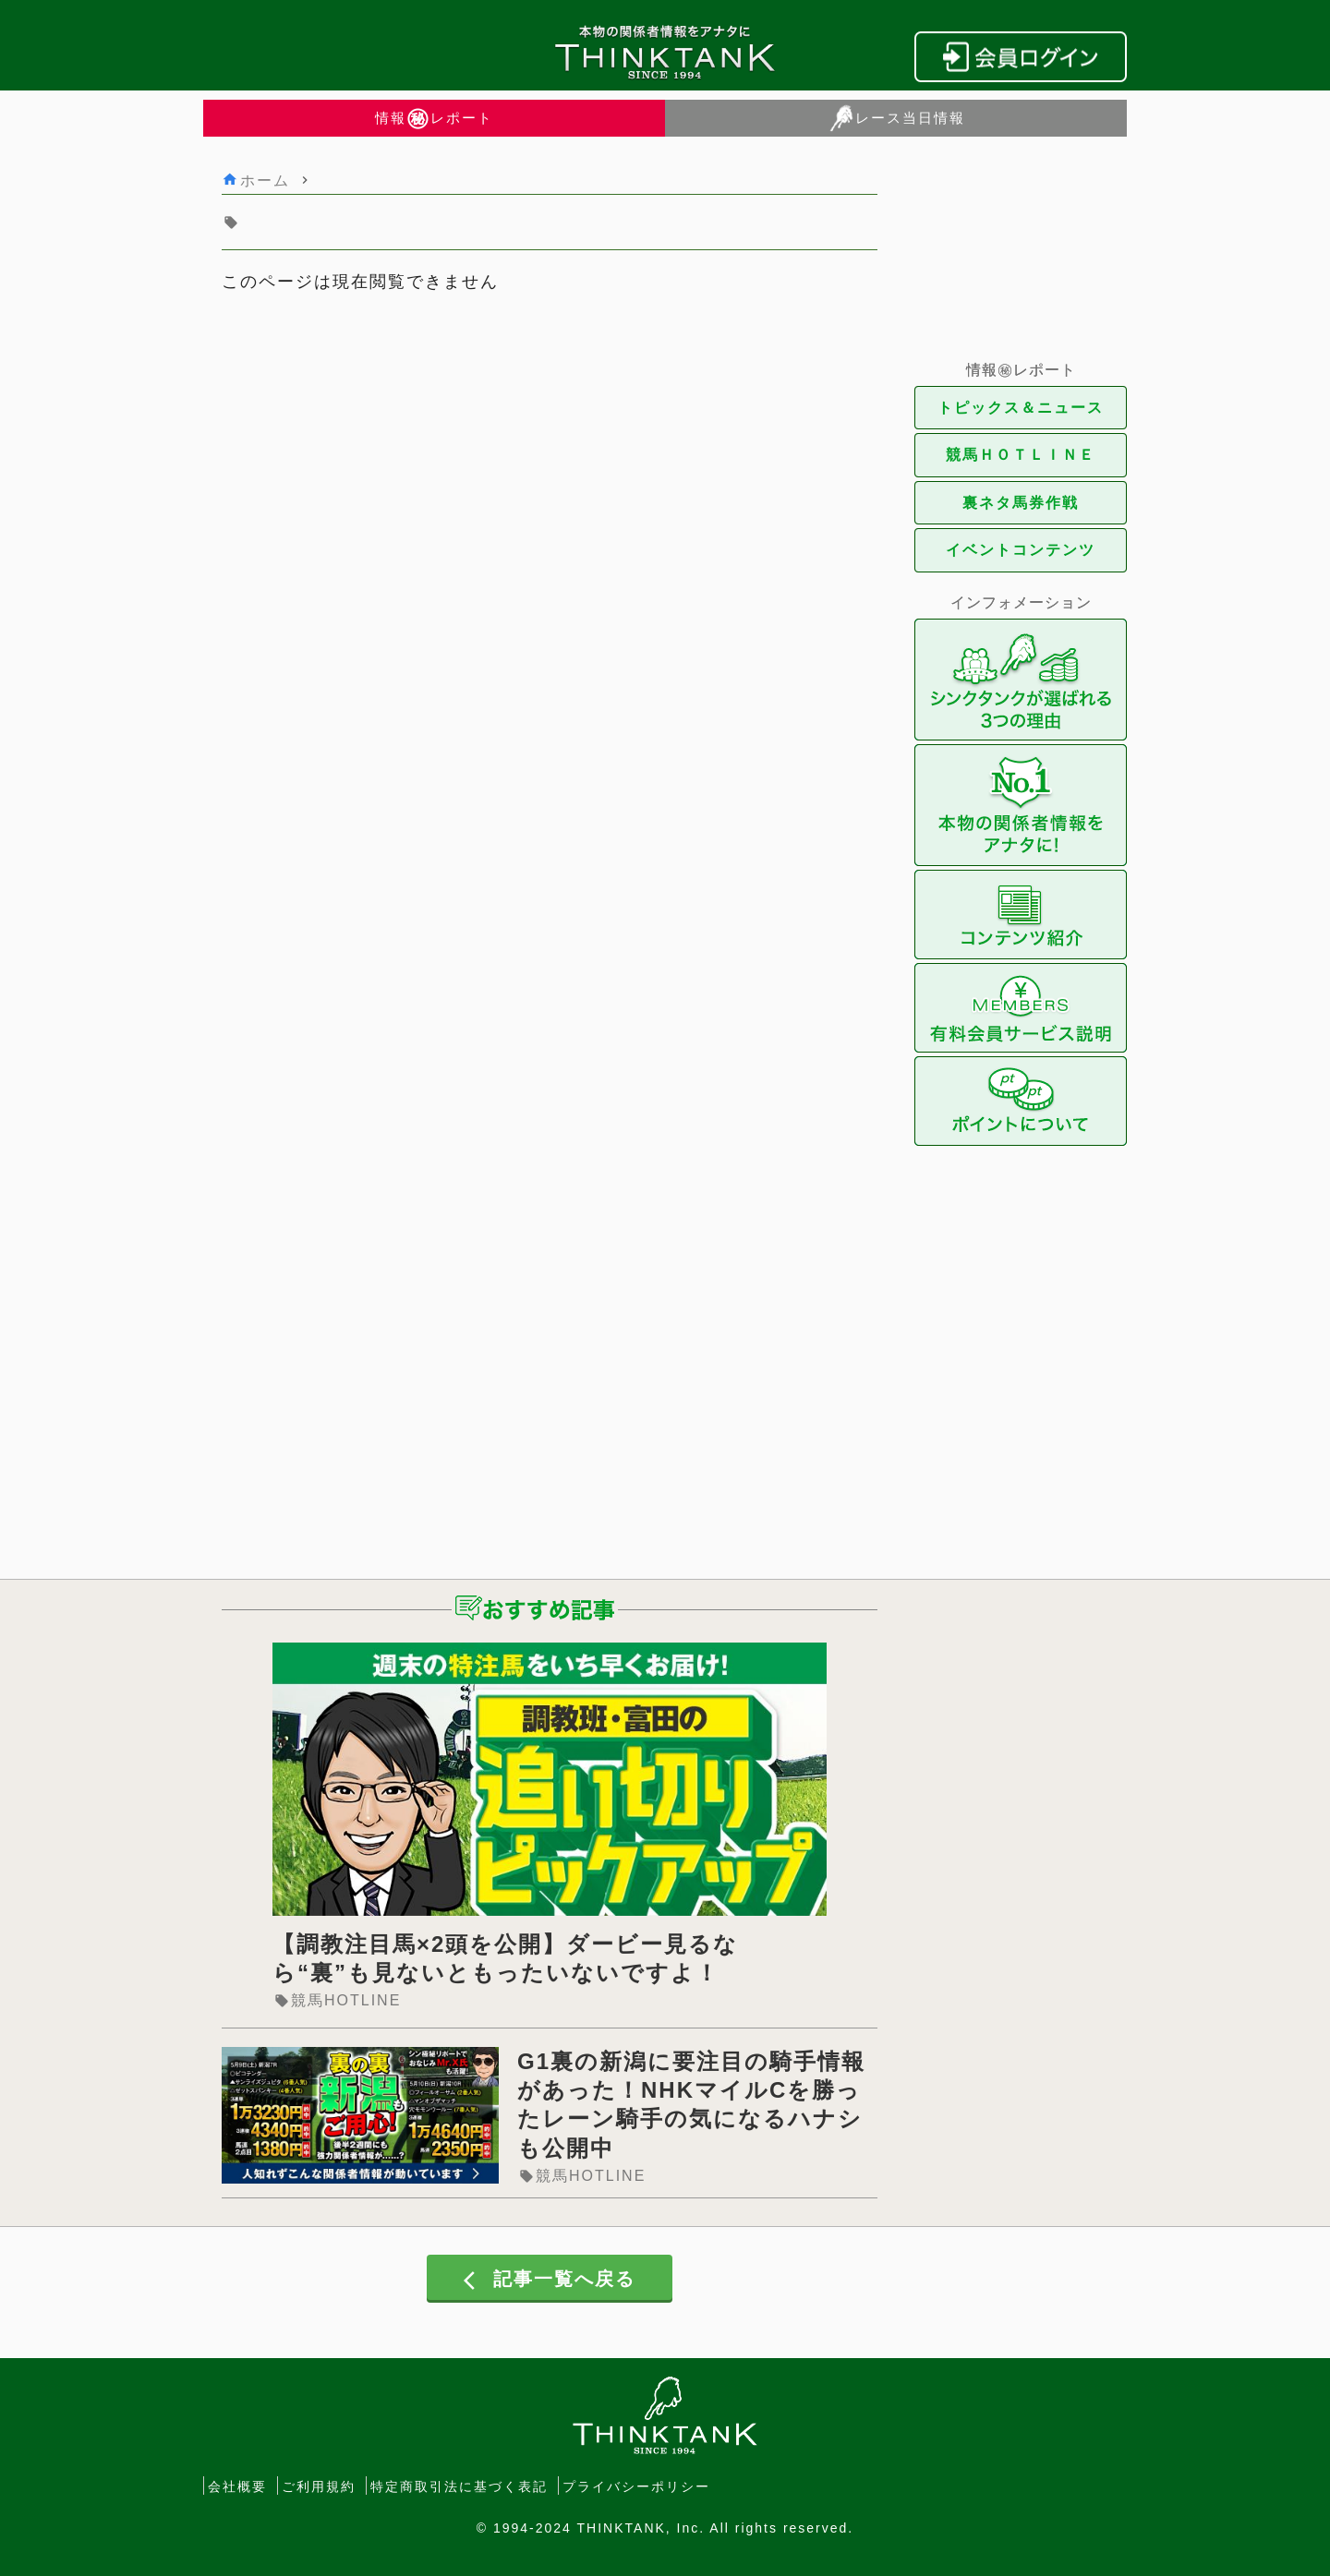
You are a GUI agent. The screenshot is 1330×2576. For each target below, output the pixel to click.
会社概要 (237, 2486)
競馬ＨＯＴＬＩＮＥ (1020, 455)
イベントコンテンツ (1020, 550)
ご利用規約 (319, 2486)
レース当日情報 (896, 118)
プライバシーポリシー (636, 2486)
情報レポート (434, 118)
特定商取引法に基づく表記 (459, 2486)
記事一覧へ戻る (549, 2280)
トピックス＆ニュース (1020, 407)
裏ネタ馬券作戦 (1020, 503)
